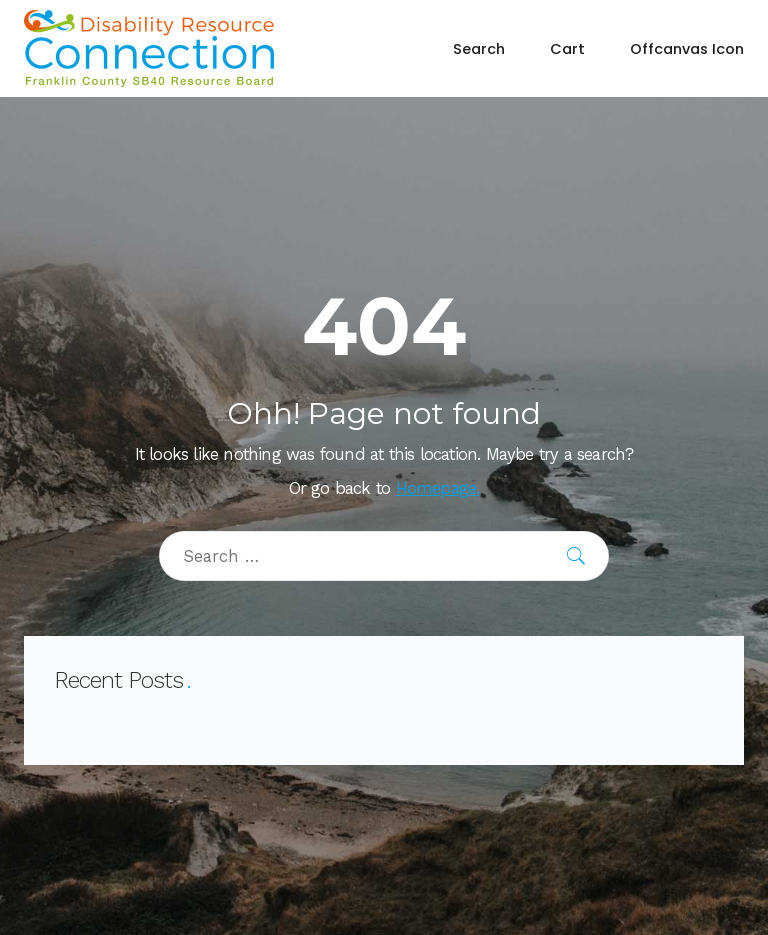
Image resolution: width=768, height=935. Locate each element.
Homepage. (438, 488)
